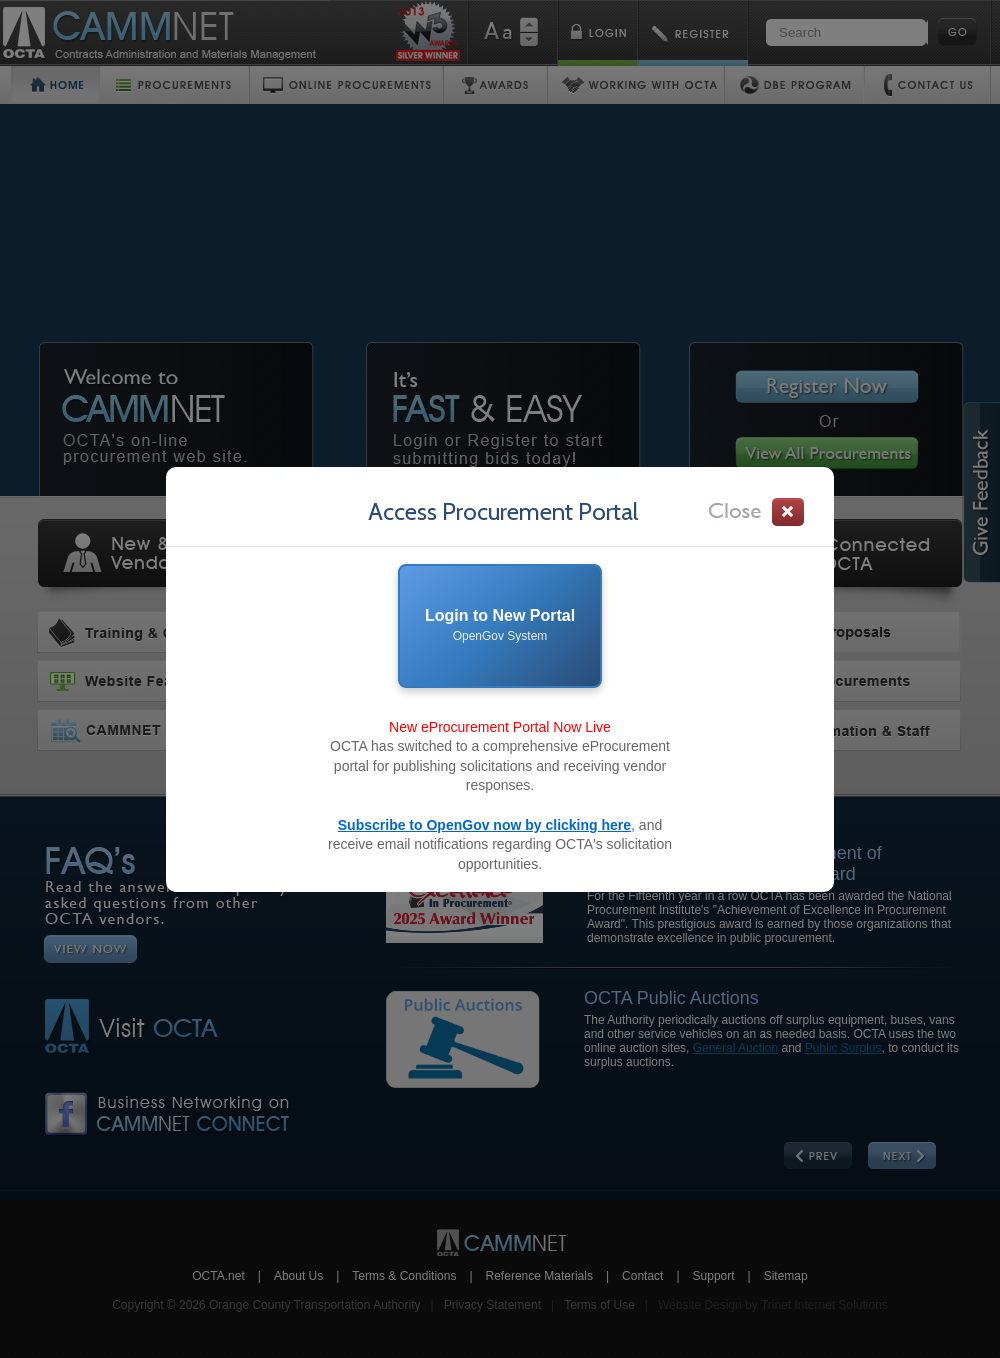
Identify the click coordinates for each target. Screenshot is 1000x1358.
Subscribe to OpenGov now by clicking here (484, 825)
